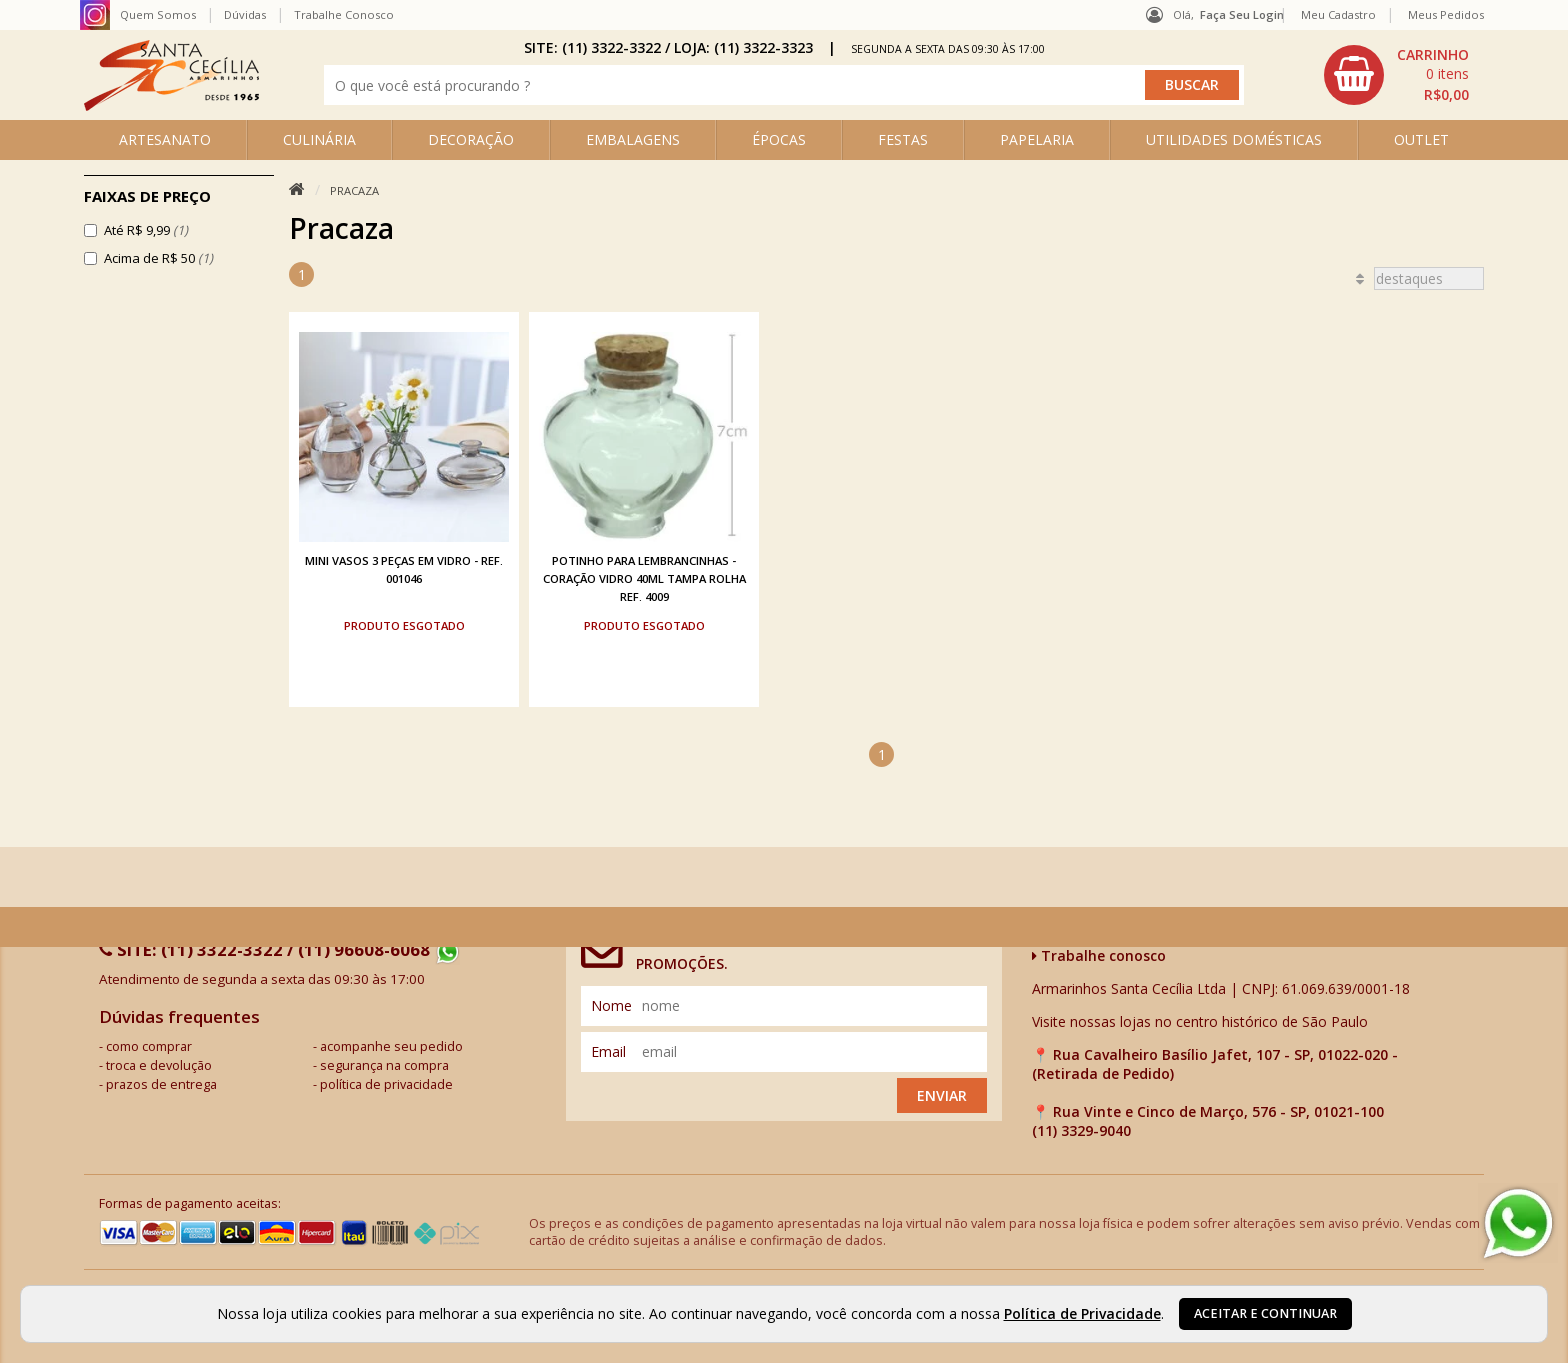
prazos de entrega (161, 1084)
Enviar (942, 1095)
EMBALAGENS (633, 139)
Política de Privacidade (1082, 1313)
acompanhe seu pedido (391, 1046)
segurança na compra (384, 1065)
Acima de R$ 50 (158, 258)
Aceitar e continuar (1265, 1313)
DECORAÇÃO (471, 139)
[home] (171, 105)
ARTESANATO (165, 139)
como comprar (149, 1046)
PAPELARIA (1037, 139)
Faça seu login (1242, 14)
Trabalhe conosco (1099, 955)
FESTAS (903, 139)
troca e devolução (159, 1065)
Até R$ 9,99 (146, 230)
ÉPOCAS (779, 139)
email (608, 1051)
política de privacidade (386, 1084)
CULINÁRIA (319, 139)
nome (611, 1005)
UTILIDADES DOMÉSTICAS (1234, 139)
